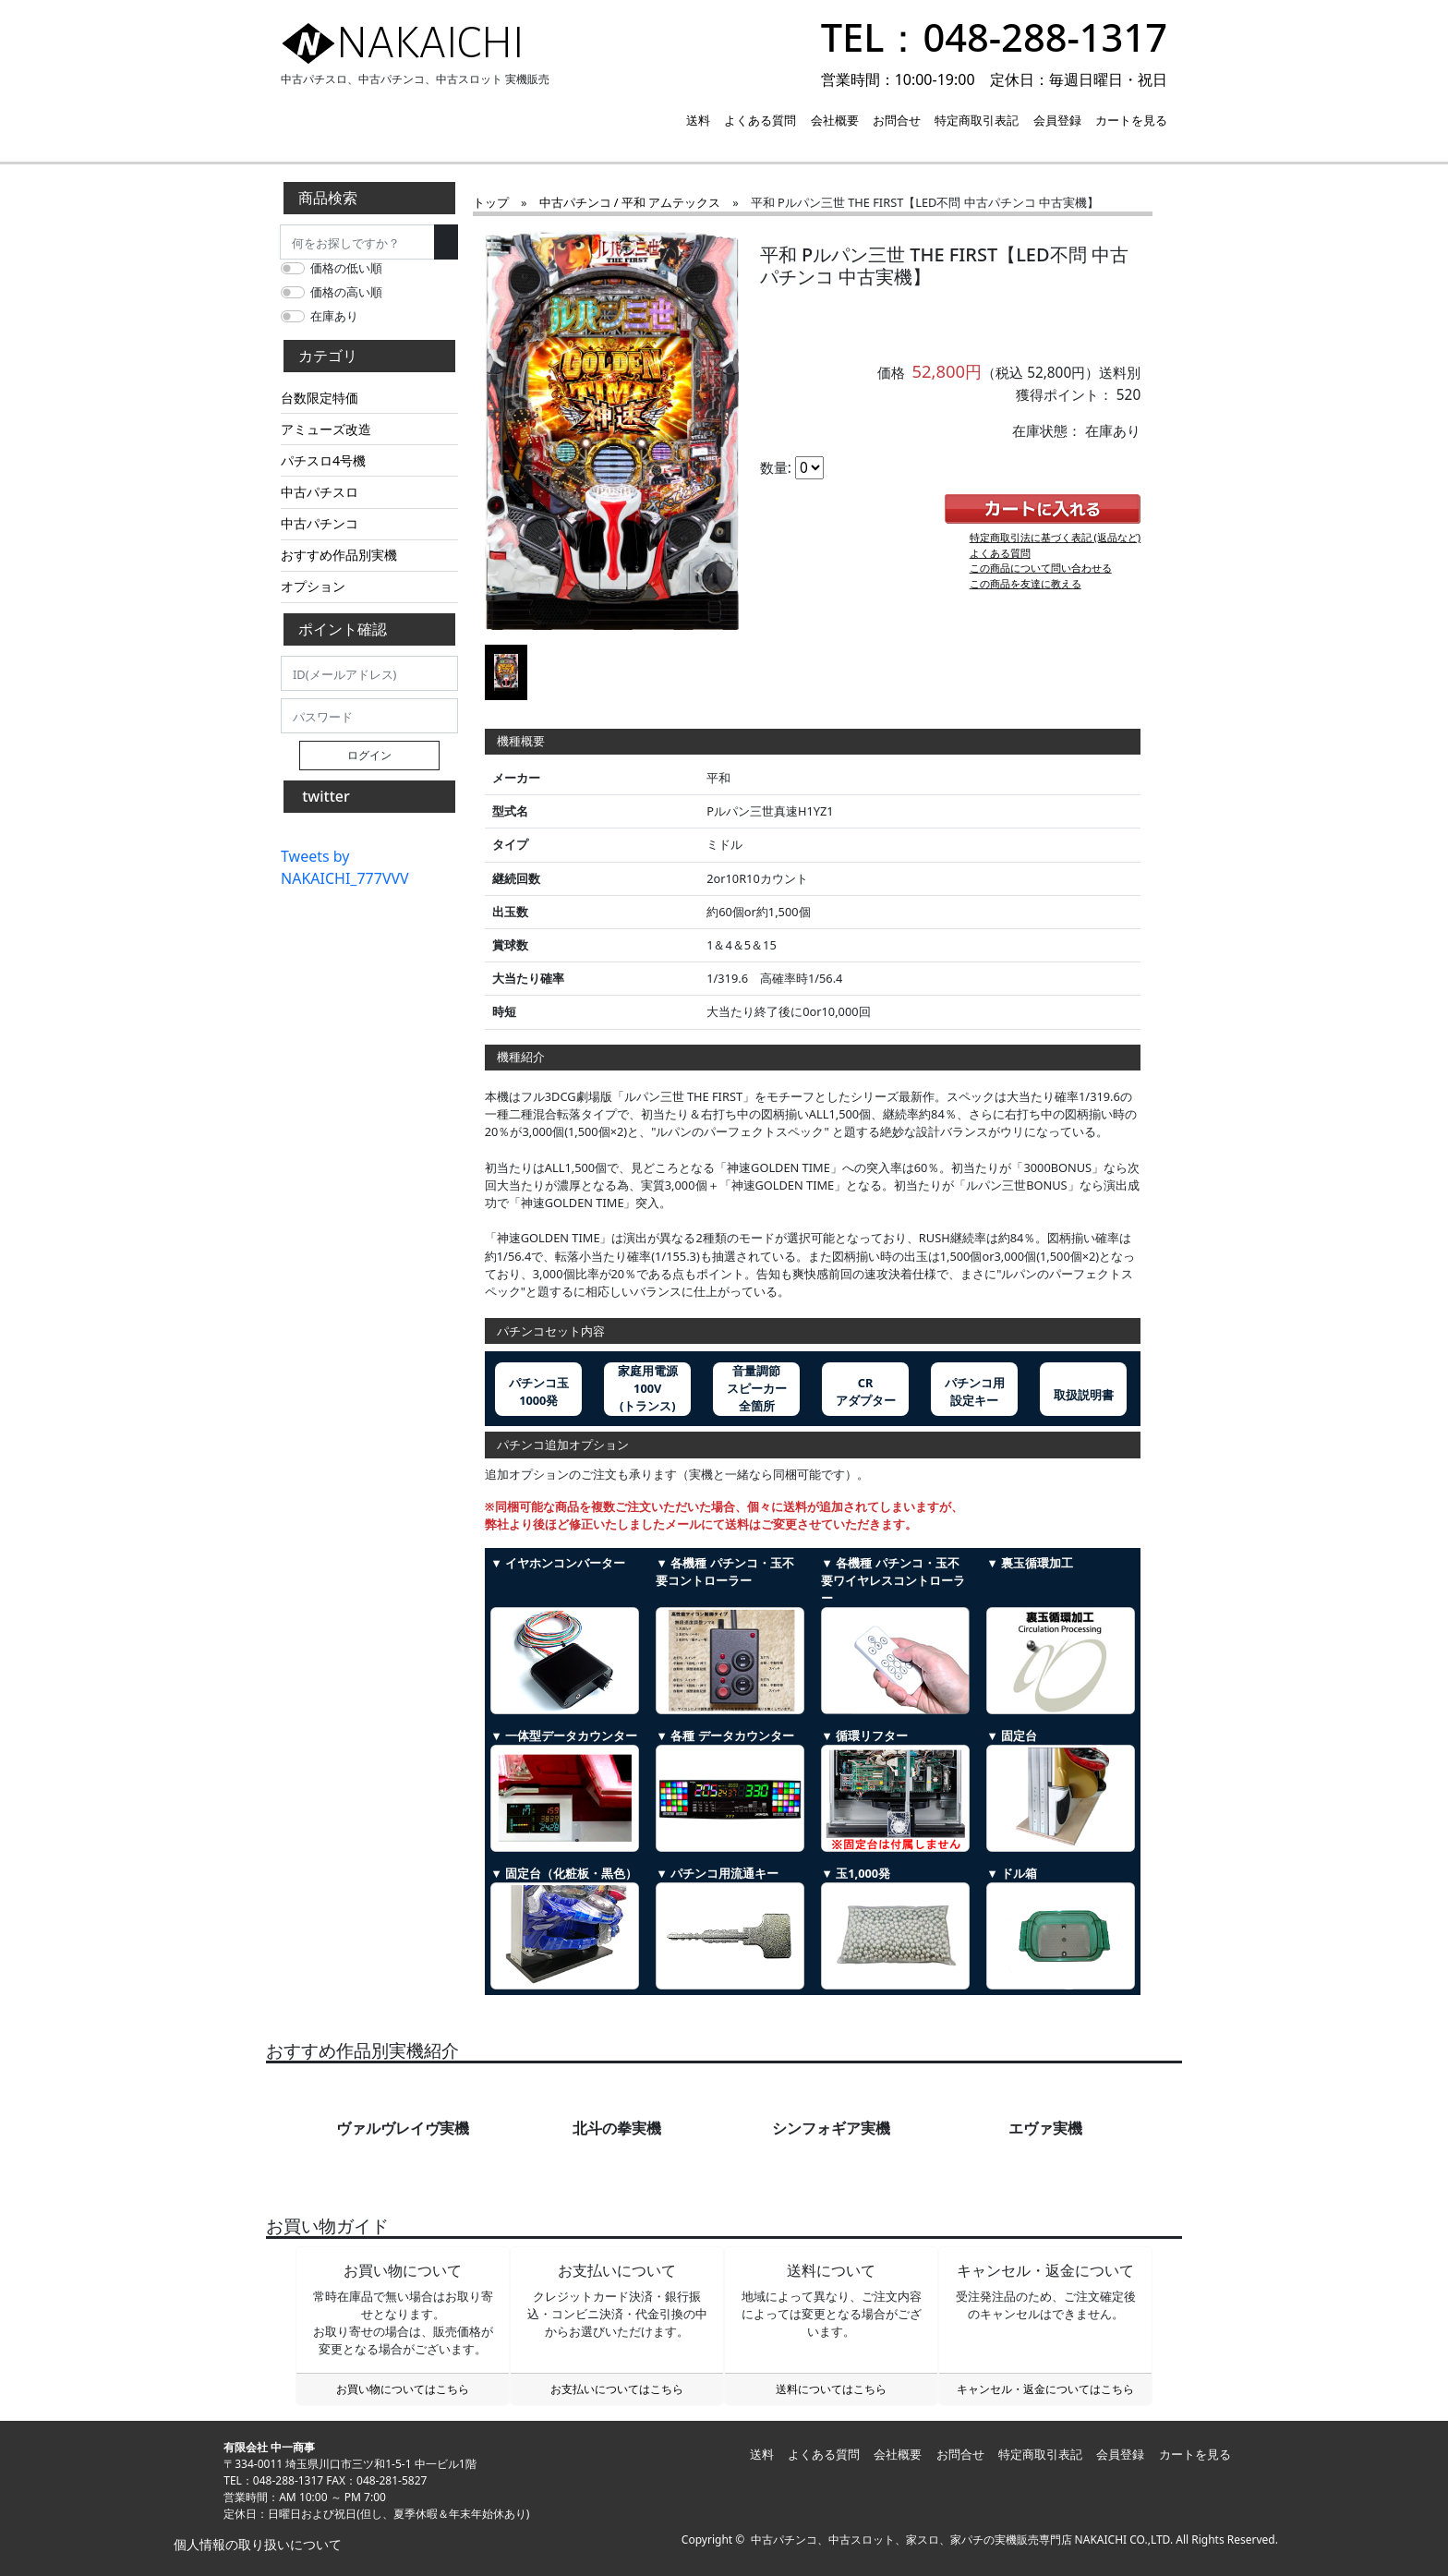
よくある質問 (760, 120)
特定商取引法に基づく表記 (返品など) (1055, 537)
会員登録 (1057, 120)
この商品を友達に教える (1025, 583)
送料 (698, 120)
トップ (491, 202)
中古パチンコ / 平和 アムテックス (630, 202)
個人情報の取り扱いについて (256, 2544)
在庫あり (334, 316)
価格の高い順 (346, 292)
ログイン (369, 755)
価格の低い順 (346, 268)
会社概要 (835, 120)
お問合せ (897, 120)
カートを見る (1131, 120)
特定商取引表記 (977, 120)
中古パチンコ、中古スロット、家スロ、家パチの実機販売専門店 (911, 2539)
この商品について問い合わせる (1041, 567)
